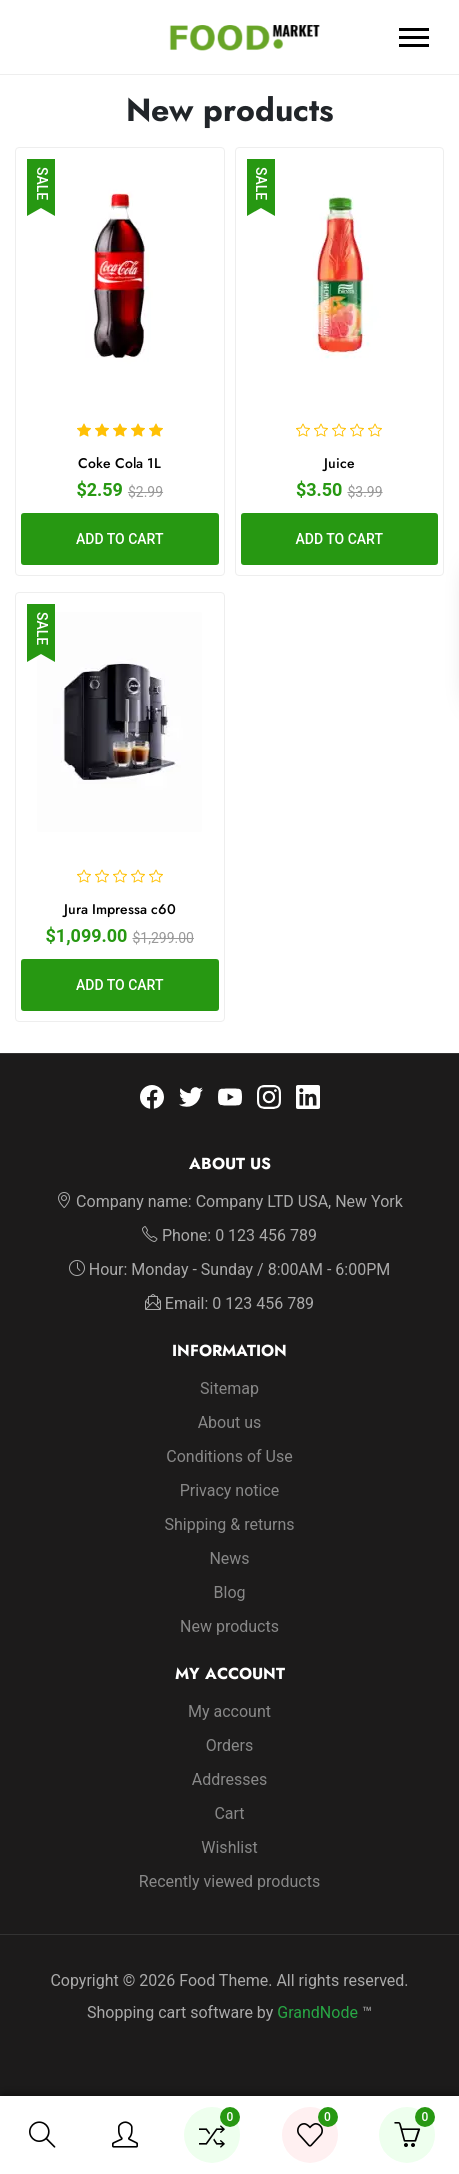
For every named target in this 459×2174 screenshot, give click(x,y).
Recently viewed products (229, 1881)
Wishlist (229, 1847)
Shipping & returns (229, 1524)
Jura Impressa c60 (120, 909)
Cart (229, 1813)
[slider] (120, 429)
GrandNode (317, 2012)
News (229, 1558)
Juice (339, 463)
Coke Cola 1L (119, 463)
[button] (42, 2135)
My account (229, 1711)
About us (230, 1422)
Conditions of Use (229, 1456)
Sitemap (229, 1388)
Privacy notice (230, 1490)
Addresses (230, 1779)
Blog (230, 1592)
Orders (229, 1745)
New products (229, 1626)
